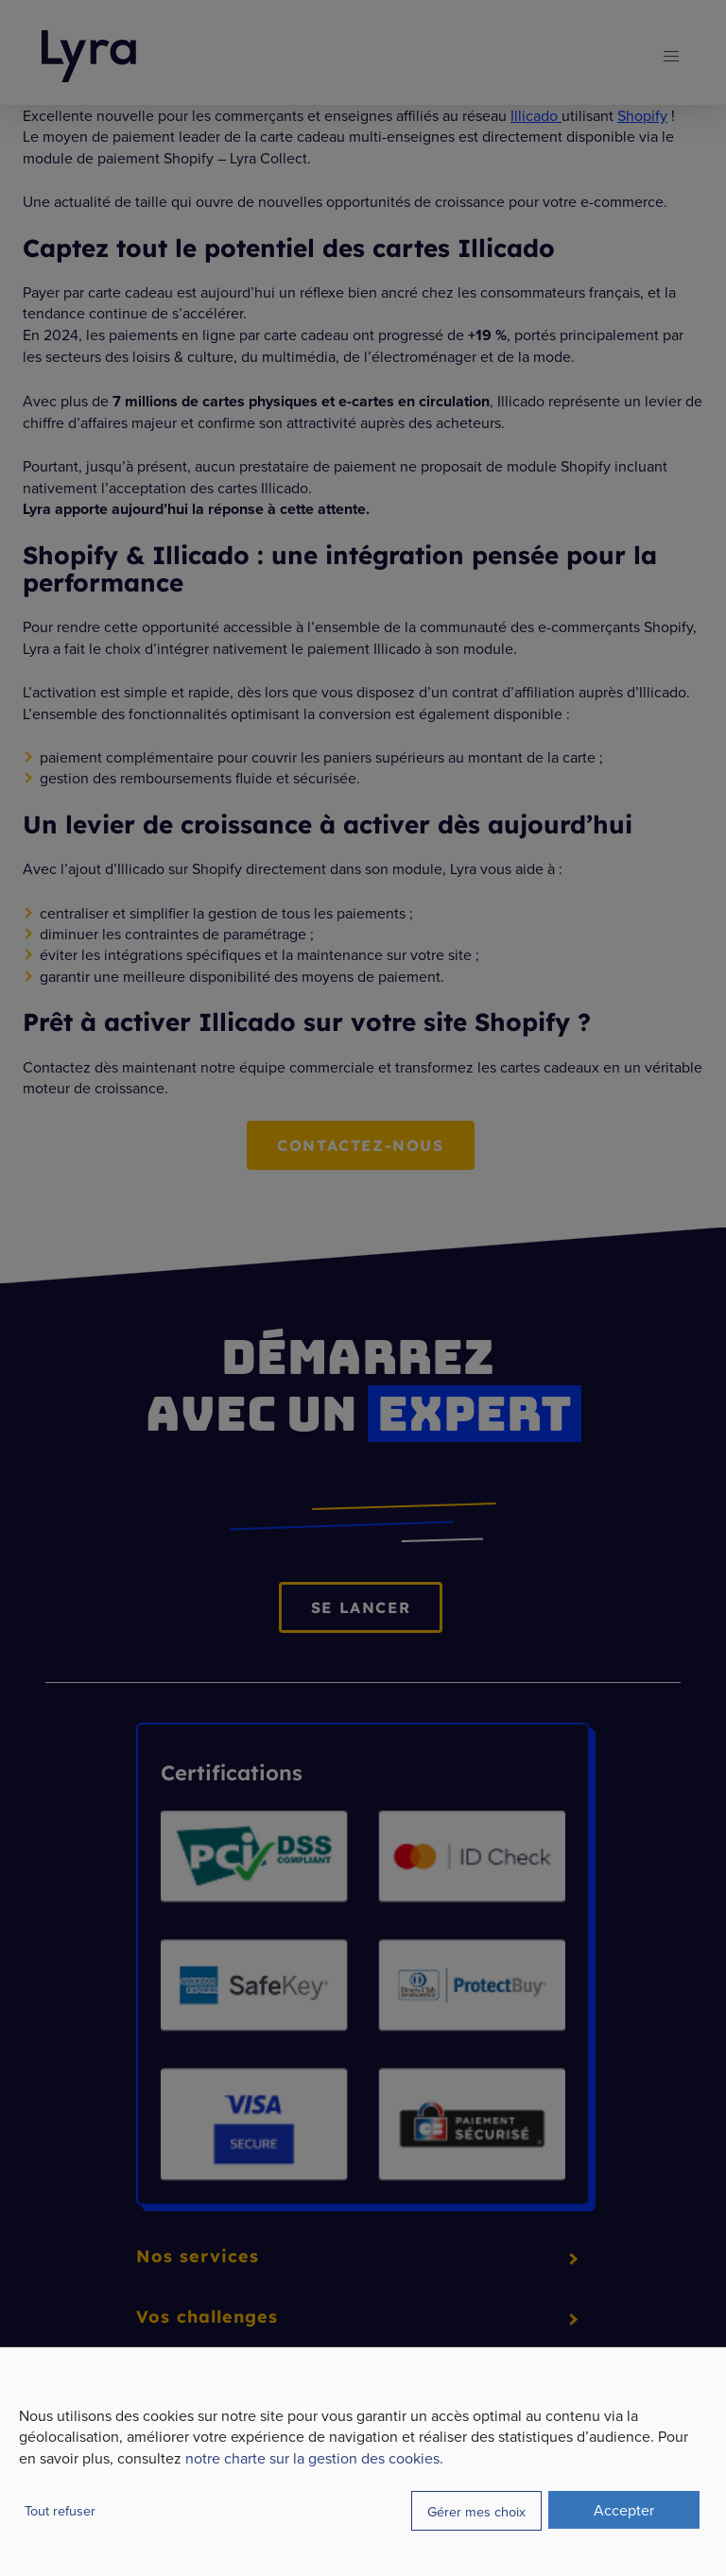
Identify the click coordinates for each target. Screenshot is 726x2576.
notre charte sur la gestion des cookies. (314, 2457)
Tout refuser (60, 2510)
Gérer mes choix (476, 2511)
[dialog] (363, 2461)
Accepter (624, 2509)
